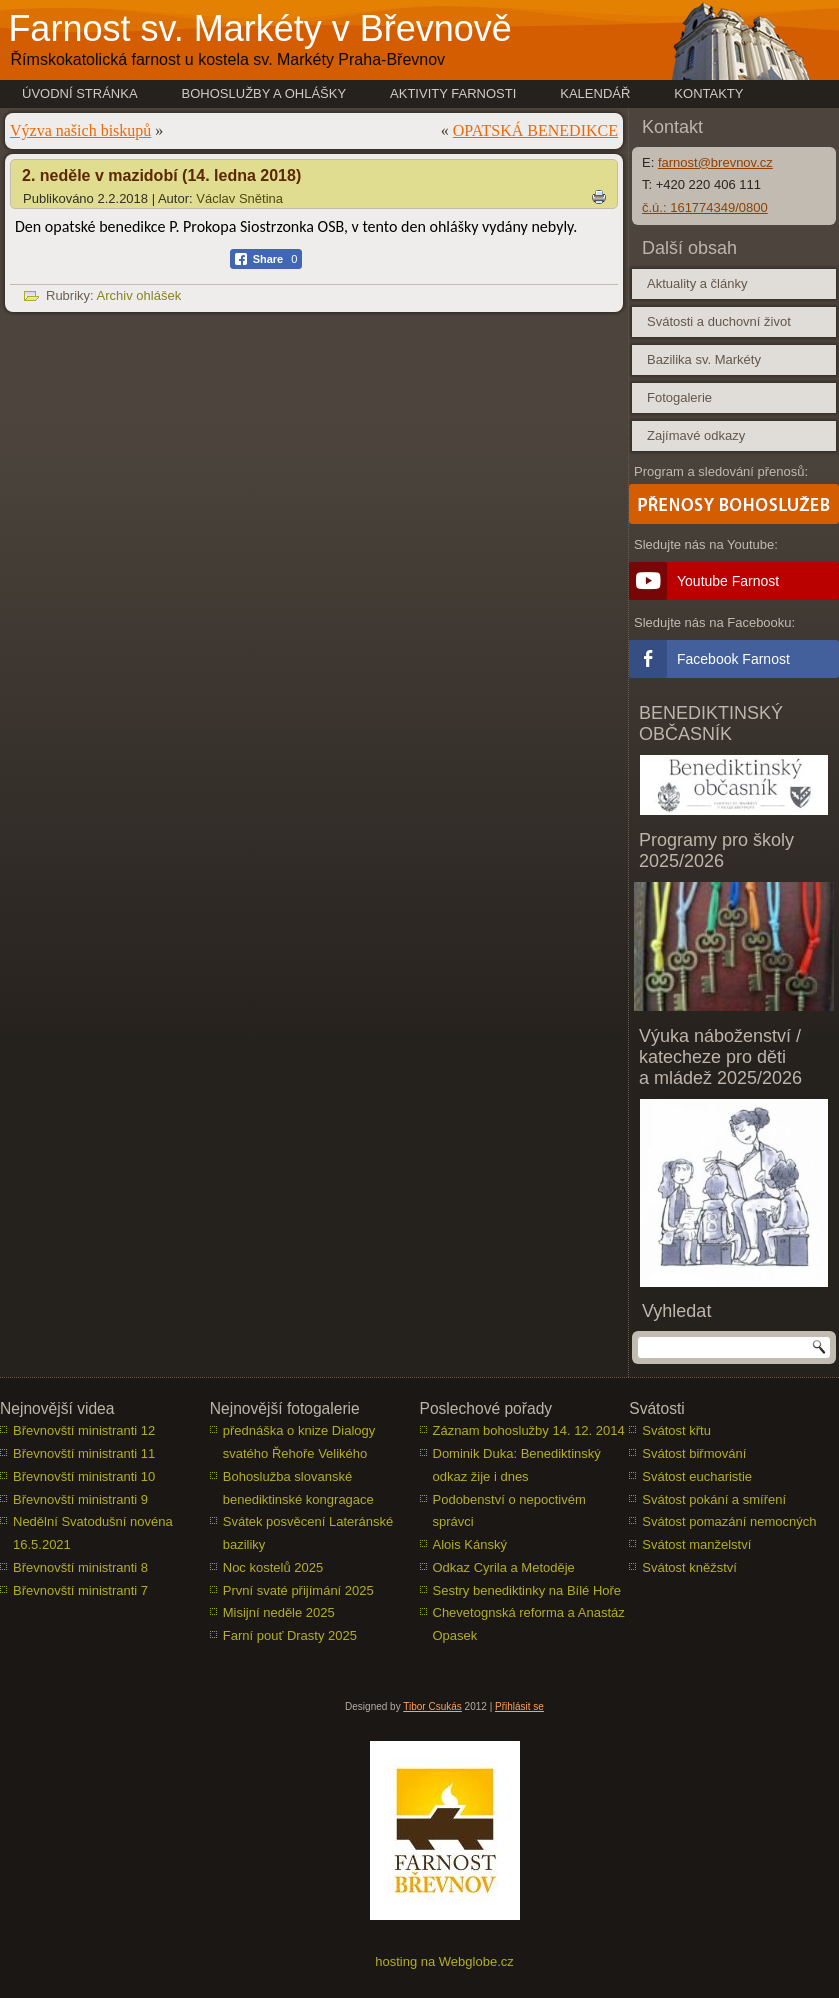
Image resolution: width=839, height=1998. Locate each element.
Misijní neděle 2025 (279, 1612)
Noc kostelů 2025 (273, 1567)
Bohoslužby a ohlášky (264, 93)
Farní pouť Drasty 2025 (290, 1635)
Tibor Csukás (432, 1706)
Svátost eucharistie (697, 1476)
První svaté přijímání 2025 (298, 1590)
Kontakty (708, 93)
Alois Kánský (470, 1544)
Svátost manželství (696, 1544)
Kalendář (595, 93)
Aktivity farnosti (453, 93)
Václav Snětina (239, 198)
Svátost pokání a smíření (714, 1499)
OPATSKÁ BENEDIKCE (535, 130)
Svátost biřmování (694, 1453)
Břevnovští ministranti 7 (80, 1590)
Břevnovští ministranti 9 (80, 1499)
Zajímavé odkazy (696, 435)
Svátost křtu (676, 1430)
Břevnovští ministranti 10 (84, 1476)
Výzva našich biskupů (80, 130)
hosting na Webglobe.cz (444, 1961)
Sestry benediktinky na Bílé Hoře (527, 1590)
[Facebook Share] (266, 259)
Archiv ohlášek (139, 295)
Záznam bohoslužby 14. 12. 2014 (529, 1430)
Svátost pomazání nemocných (729, 1521)
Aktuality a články (697, 283)
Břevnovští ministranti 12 (84, 1430)
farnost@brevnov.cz (715, 162)
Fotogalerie (679, 397)
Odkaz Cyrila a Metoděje (504, 1567)
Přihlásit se (519, 1706)
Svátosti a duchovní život (719, 321)
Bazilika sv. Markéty (704, 359)
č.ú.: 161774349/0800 (705, 207)
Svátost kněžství (689, 1567)
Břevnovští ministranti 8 (80, 1567)
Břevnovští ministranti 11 (84, 1453)
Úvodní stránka (80, 93)
